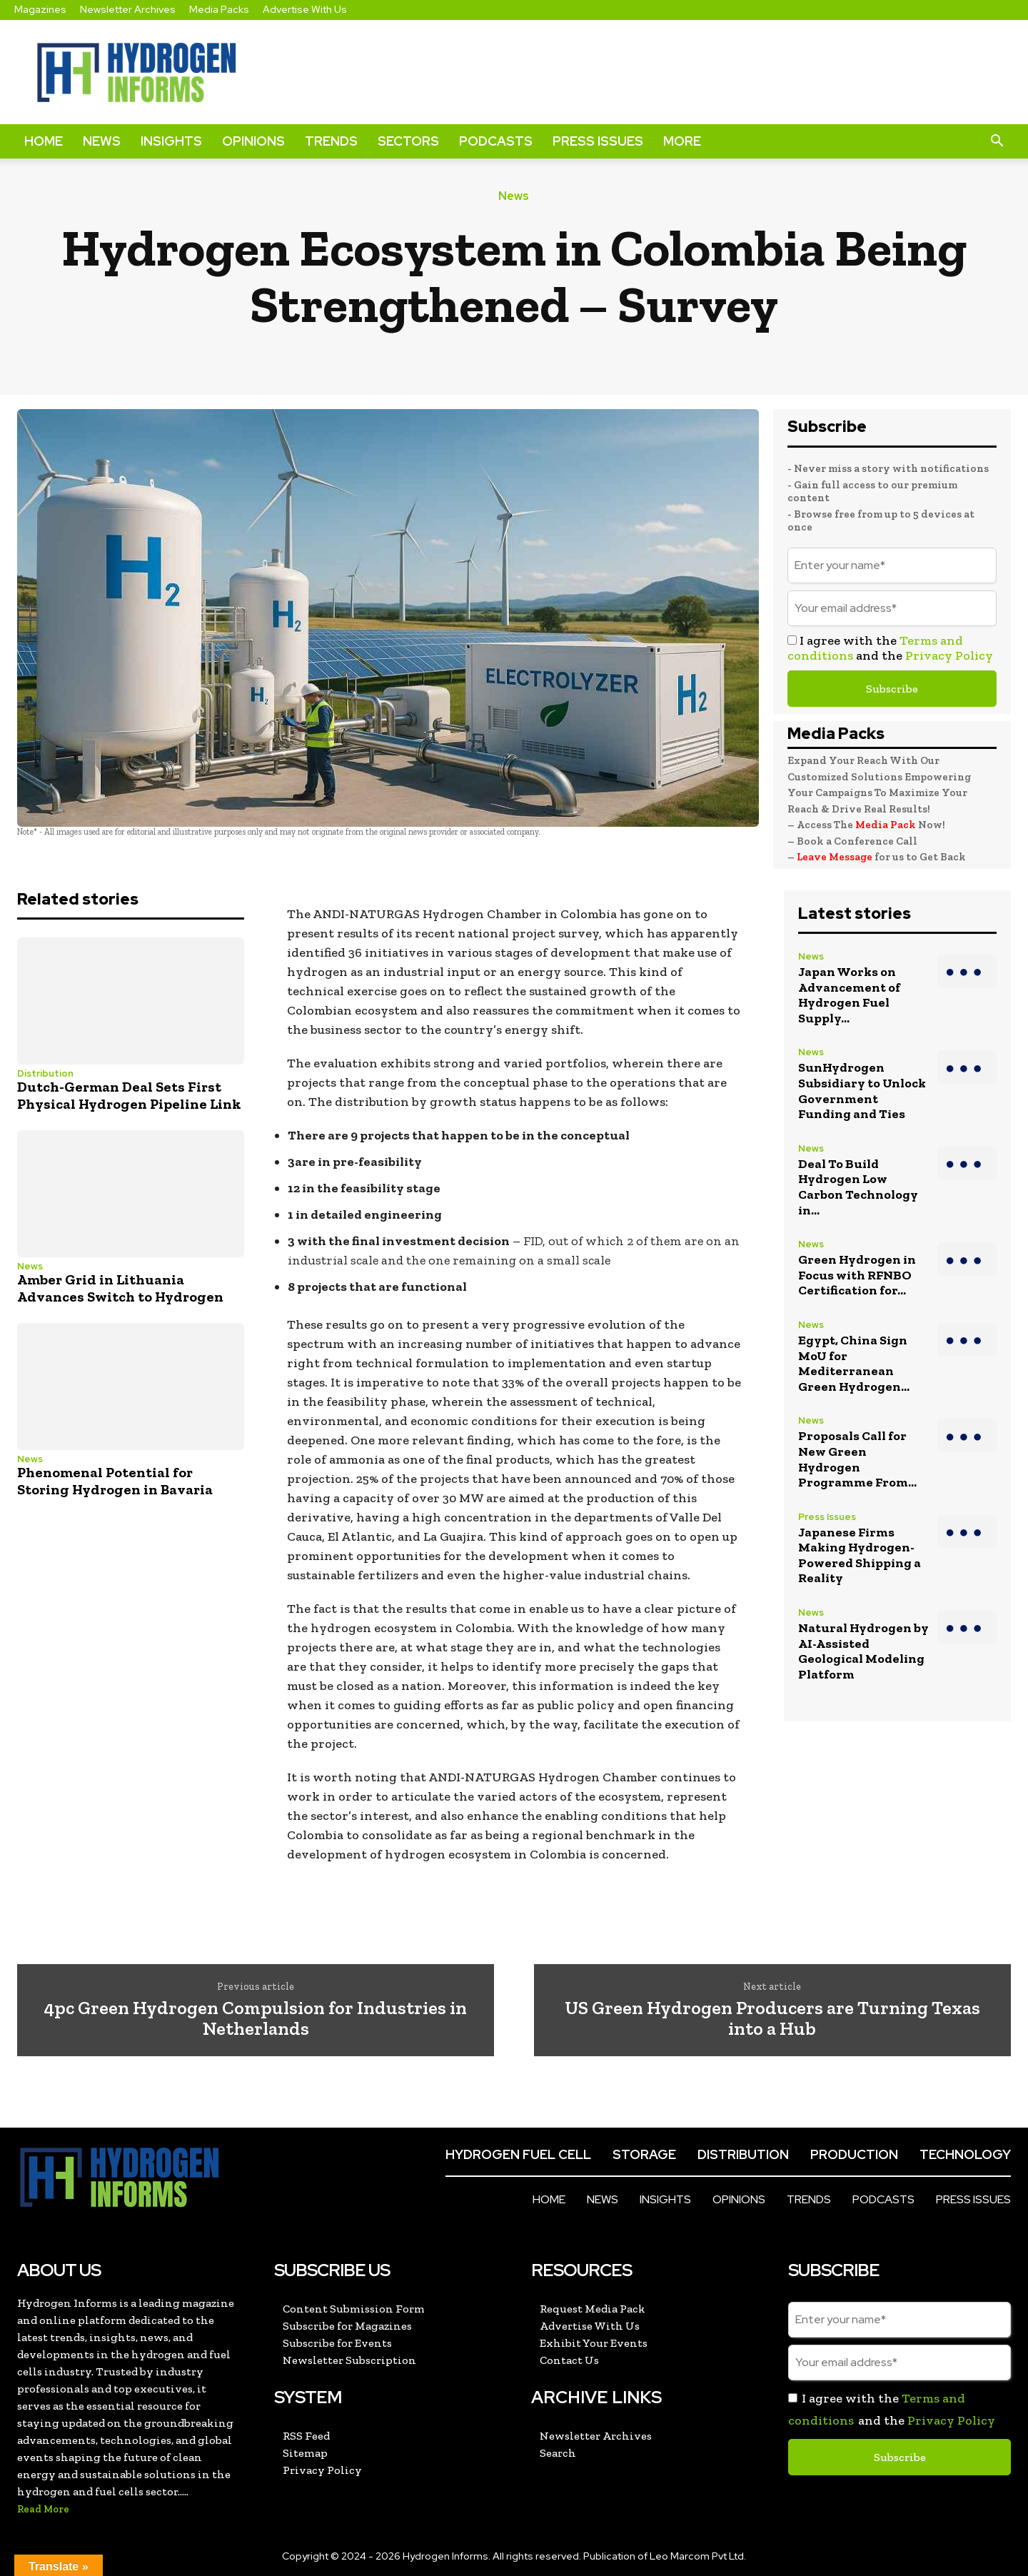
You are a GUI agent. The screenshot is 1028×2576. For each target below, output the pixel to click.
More (682, 141)
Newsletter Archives (128, 9)
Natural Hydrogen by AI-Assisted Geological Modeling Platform (863, 1651)
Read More (43, 2509)
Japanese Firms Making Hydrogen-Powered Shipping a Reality (859, 1555)
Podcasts (496, 141)
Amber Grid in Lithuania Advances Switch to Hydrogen (120, 1288)
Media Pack (885, 824)
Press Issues (598, 141)
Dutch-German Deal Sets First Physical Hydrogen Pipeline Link (129, 1095)
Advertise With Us (305, 9)
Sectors (408, 141)
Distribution (45, 1073)
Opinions (253, 141)
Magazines (40, 9)
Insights (171, 141)
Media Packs (219, 9)
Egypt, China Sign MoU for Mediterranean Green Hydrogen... (853, 1363)
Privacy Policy (949, 655)
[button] (996, 141)
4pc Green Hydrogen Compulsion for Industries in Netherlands (255, 2018)
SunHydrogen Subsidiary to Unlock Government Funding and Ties (862, 1091)
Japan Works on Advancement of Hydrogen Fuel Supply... (849, 995)
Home (43, 141)
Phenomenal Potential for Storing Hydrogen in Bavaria (115, 1481)
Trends (331, 141)
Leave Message (836, 856)
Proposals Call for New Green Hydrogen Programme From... (857, 1459)
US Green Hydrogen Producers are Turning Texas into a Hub (772, 2018)
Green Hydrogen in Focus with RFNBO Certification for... (857, 1275)
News (102, 141)
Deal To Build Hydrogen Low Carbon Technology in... (858, 1187)
